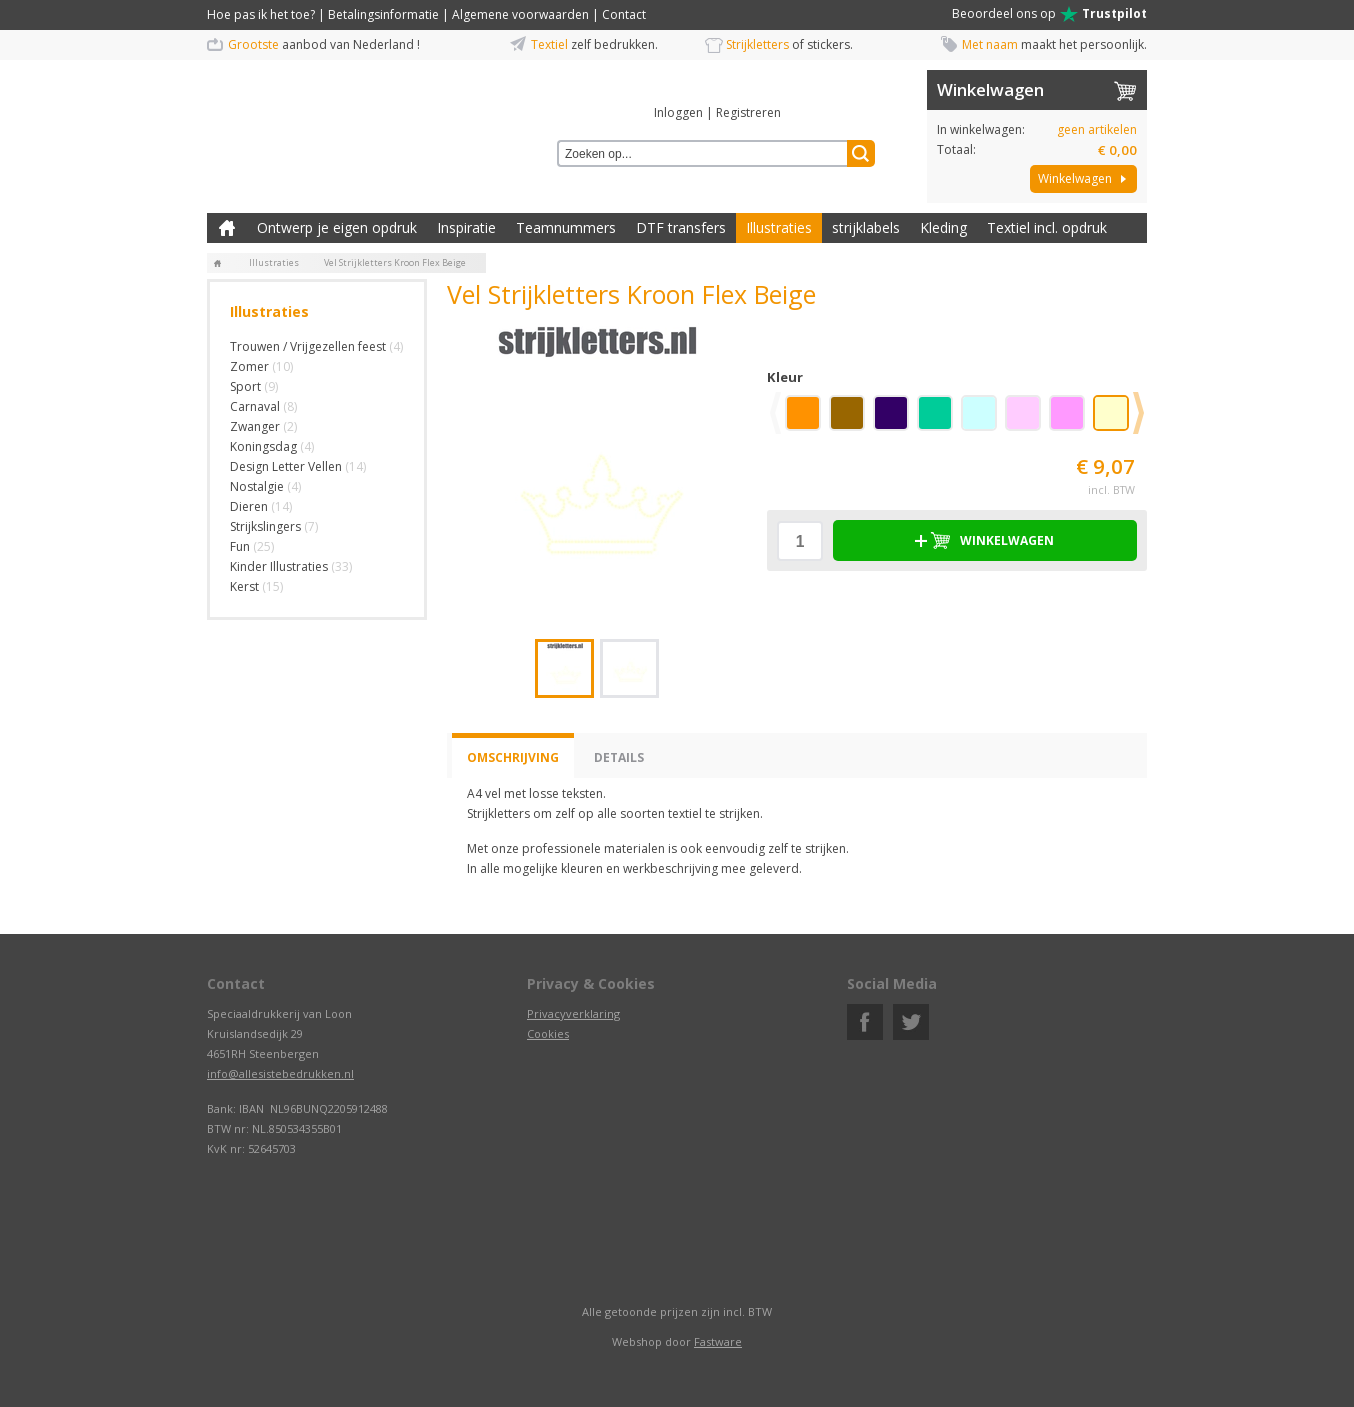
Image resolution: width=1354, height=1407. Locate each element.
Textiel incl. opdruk (1047, 227)
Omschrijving (513, 757)
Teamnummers (566, 227)
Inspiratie (466, 227)
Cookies (548, 1033)
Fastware (718, 1341)
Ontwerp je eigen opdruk (337, 227)
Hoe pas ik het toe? (261, 14)
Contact (624, 14)
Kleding (943, 227)
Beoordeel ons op (1049, 14)
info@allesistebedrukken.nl (280, 1073)
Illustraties (779, 227)
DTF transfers (681, 227)
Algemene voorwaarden (520, 14)
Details (619, 757)
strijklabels (866, 227)
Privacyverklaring (573, 1013)
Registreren (748, 112)
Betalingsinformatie (383, 14)
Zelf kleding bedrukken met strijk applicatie (227, 228)
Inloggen (678, 112)
